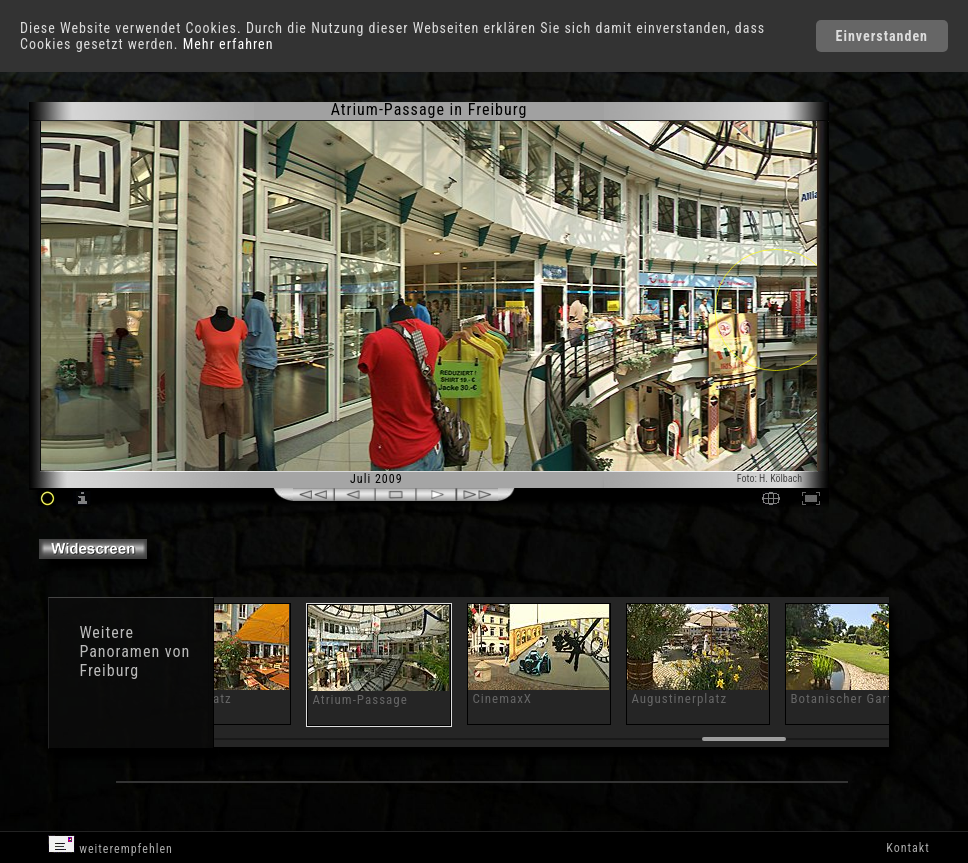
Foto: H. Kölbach (769, 478)
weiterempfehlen (110, 845)
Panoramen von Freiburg (134, 661)
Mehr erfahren (228, 44)
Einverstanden (882, 36)
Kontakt (907, 848)
